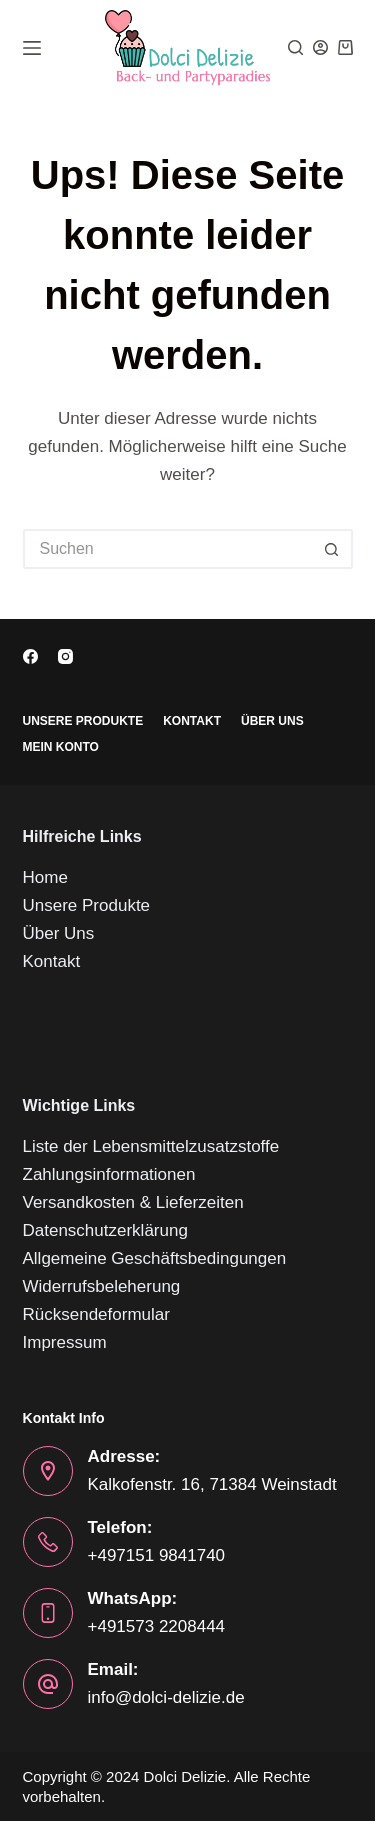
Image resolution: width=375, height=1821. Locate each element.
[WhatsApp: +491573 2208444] (48, 1613)
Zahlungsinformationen (109, 1174)
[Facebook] (30, 656)
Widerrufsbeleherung (102, 1286)
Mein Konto (61, 747)
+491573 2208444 (157, 1626)
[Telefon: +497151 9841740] (48, 1542)
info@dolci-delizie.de (166, 1697)
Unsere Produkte (83, 721)
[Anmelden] (320, 47)
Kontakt (192, 721)
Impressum (65, 1342)
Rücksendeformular (96, 1314)
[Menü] (32, 48)
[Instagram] (65, 656)
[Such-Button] (333, 549)
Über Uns (272, 721)
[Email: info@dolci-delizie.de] (48, 1684)
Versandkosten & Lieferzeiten (133, 1202)
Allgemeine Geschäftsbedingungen (155, 1258)
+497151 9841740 (157, 1555)
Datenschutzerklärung (105, 1230)
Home (45, 877)
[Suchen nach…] (168, 549)
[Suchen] (295, 47)
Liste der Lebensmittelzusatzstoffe (151, 1146)
